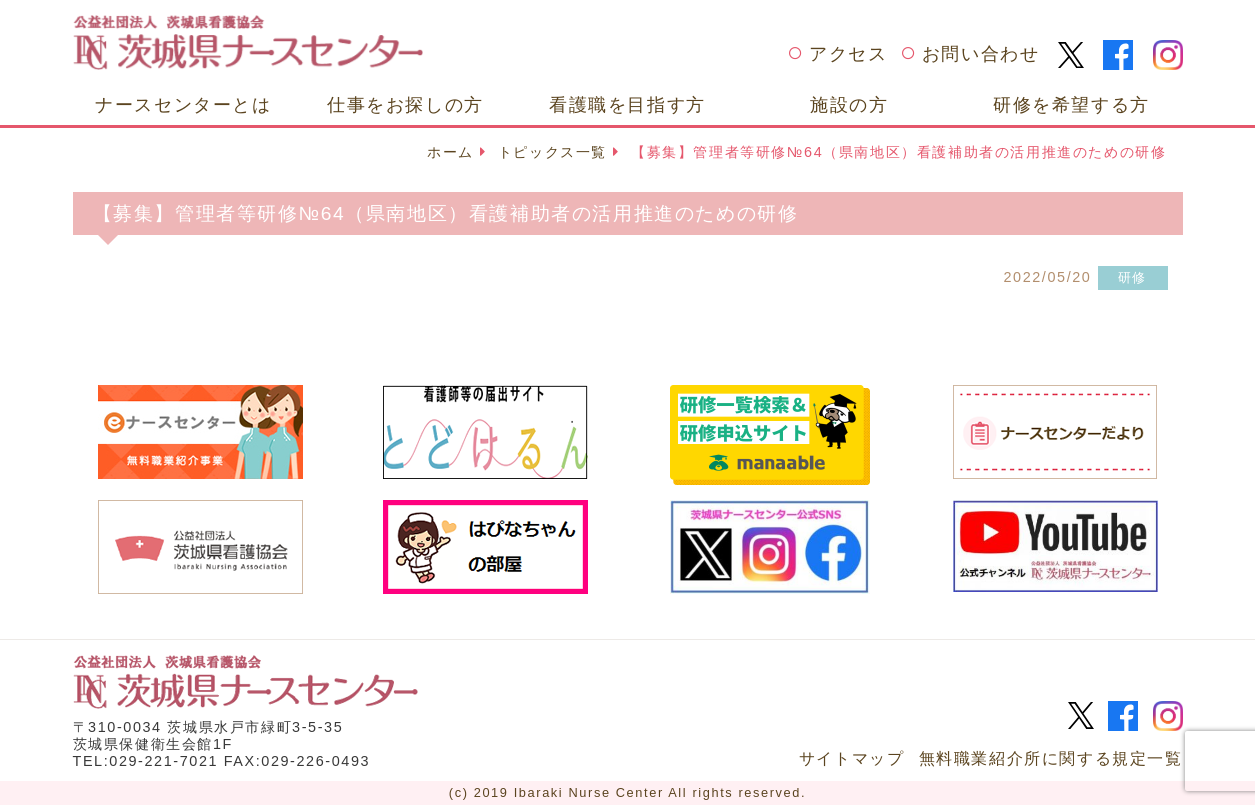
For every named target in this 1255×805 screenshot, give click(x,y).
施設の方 (849, 104)
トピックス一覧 (552, 152)
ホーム (450, 152)
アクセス (848, 54)
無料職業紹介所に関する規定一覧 (1051, 758)
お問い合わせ (981, 54)
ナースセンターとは (183, 104)
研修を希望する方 (1071, 104)
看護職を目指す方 (627, 104)
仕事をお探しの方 (405, 104)
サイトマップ (852, 758)
